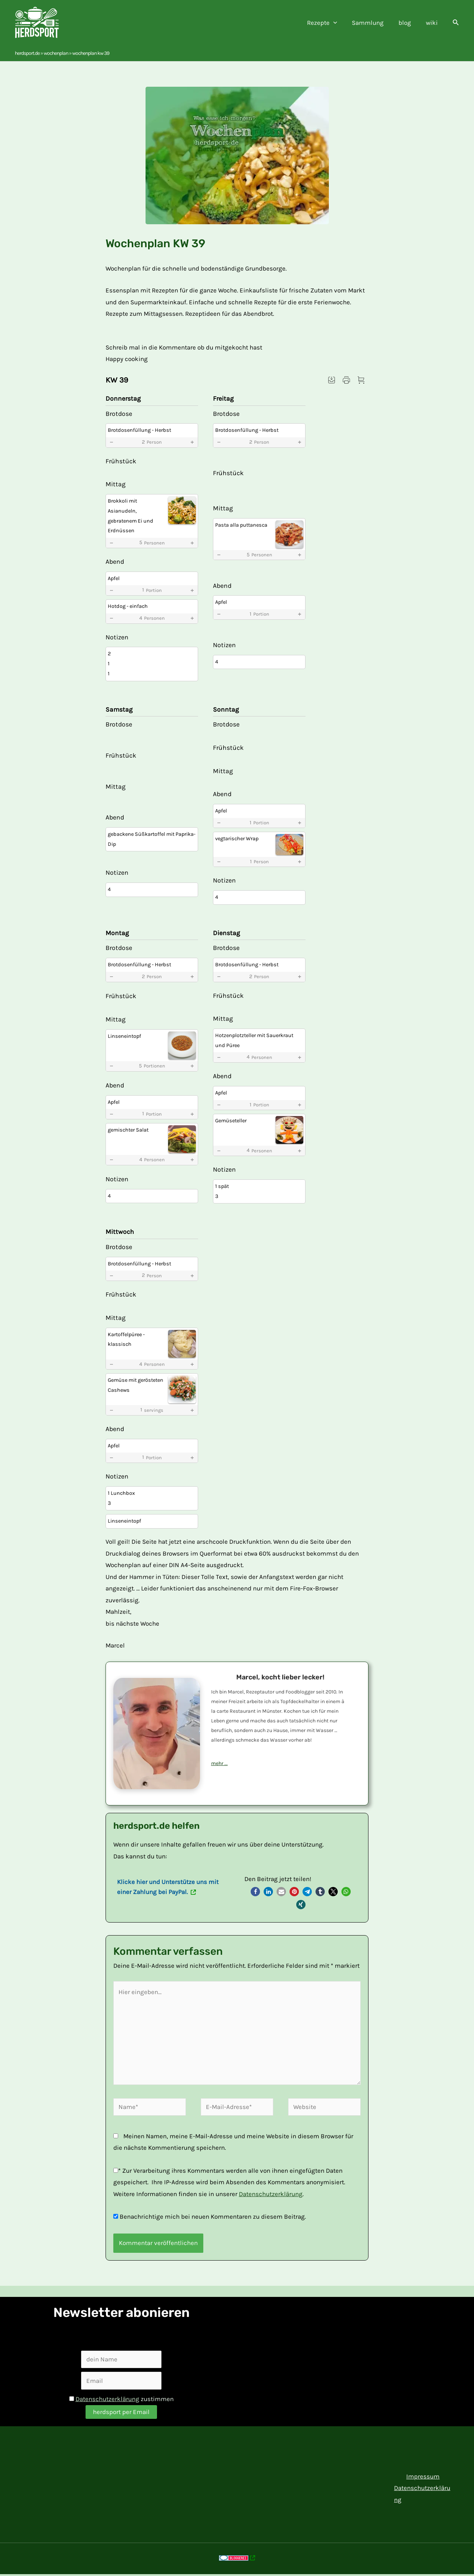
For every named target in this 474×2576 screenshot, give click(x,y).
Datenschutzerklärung (271, 2194)
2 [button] (152, 442)
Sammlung (373, 22)
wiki (433, 22)
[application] (341, 23)
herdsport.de (27, 53)
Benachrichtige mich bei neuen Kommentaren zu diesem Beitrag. (213, 2216)
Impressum (421, 2476)
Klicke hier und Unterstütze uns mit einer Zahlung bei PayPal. (167, 1886)
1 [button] (152, 590)
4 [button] (152, 618)
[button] (456, 22)
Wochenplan (56, 53)
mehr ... (219, 1763)
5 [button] (152, 543)
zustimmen (121, 2399)
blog (408, 22)
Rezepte (330, 23)
